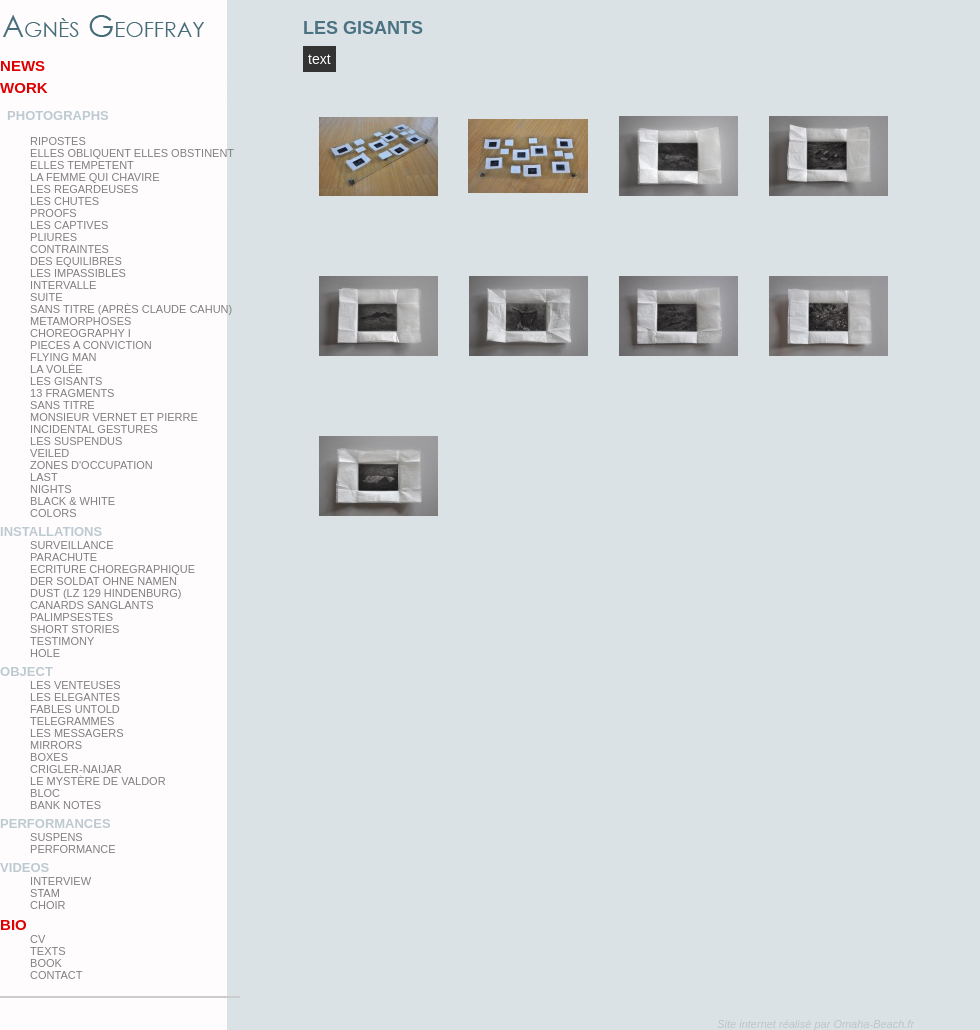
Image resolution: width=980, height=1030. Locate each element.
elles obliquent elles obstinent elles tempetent (132, 159)
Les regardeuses (84, 189)
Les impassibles (78, 273)
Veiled (49, 453)
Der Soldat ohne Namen (103, 581)
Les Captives (69, 225)
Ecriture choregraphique (112, 569)
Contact (56, 975)
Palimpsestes (71, 617)
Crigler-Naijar (76, 769)
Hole (45, 653)
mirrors (56, 745)
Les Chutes (64, 201)
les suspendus (76, 441)
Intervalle (63, 285)
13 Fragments (72, 393)
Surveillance (72, 545)
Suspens (56, 837)
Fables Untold (75, 709)
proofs (53, 213)
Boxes (49, 757)
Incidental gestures (94, 429)
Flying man (63, 357)
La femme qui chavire (94, 177)
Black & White (72, 501)
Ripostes (58, 141)
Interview (60, 881)
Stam (45, 893)
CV (37, 939)
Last (44, 477)
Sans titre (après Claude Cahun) (131, 309)
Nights (51, 489)
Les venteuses (75, 685)
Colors (53, 513)
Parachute (63, 557)
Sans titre (62, 405)
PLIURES (53, 237)
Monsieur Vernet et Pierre (114, 417)
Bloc (45, 793)
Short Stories (74, 629)
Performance (73, 849)
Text (319, 59)
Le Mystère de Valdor (98, 781)
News (22, 65)
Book (46, 963)
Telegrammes (72, 721)
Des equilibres (76, 261)
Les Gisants (66, 381)
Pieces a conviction (91, 345)
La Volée (56, 369)
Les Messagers (77, 733)
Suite (46, 297)
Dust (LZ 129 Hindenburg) (105, 593)
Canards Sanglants (91, 605)
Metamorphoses (80, 321)
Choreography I (80, 333)
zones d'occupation (91, 465)
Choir (47, 905)
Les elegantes (75, 697)
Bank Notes (65, 805)
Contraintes (69, 249)
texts (47, 951)
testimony (62, 641)
